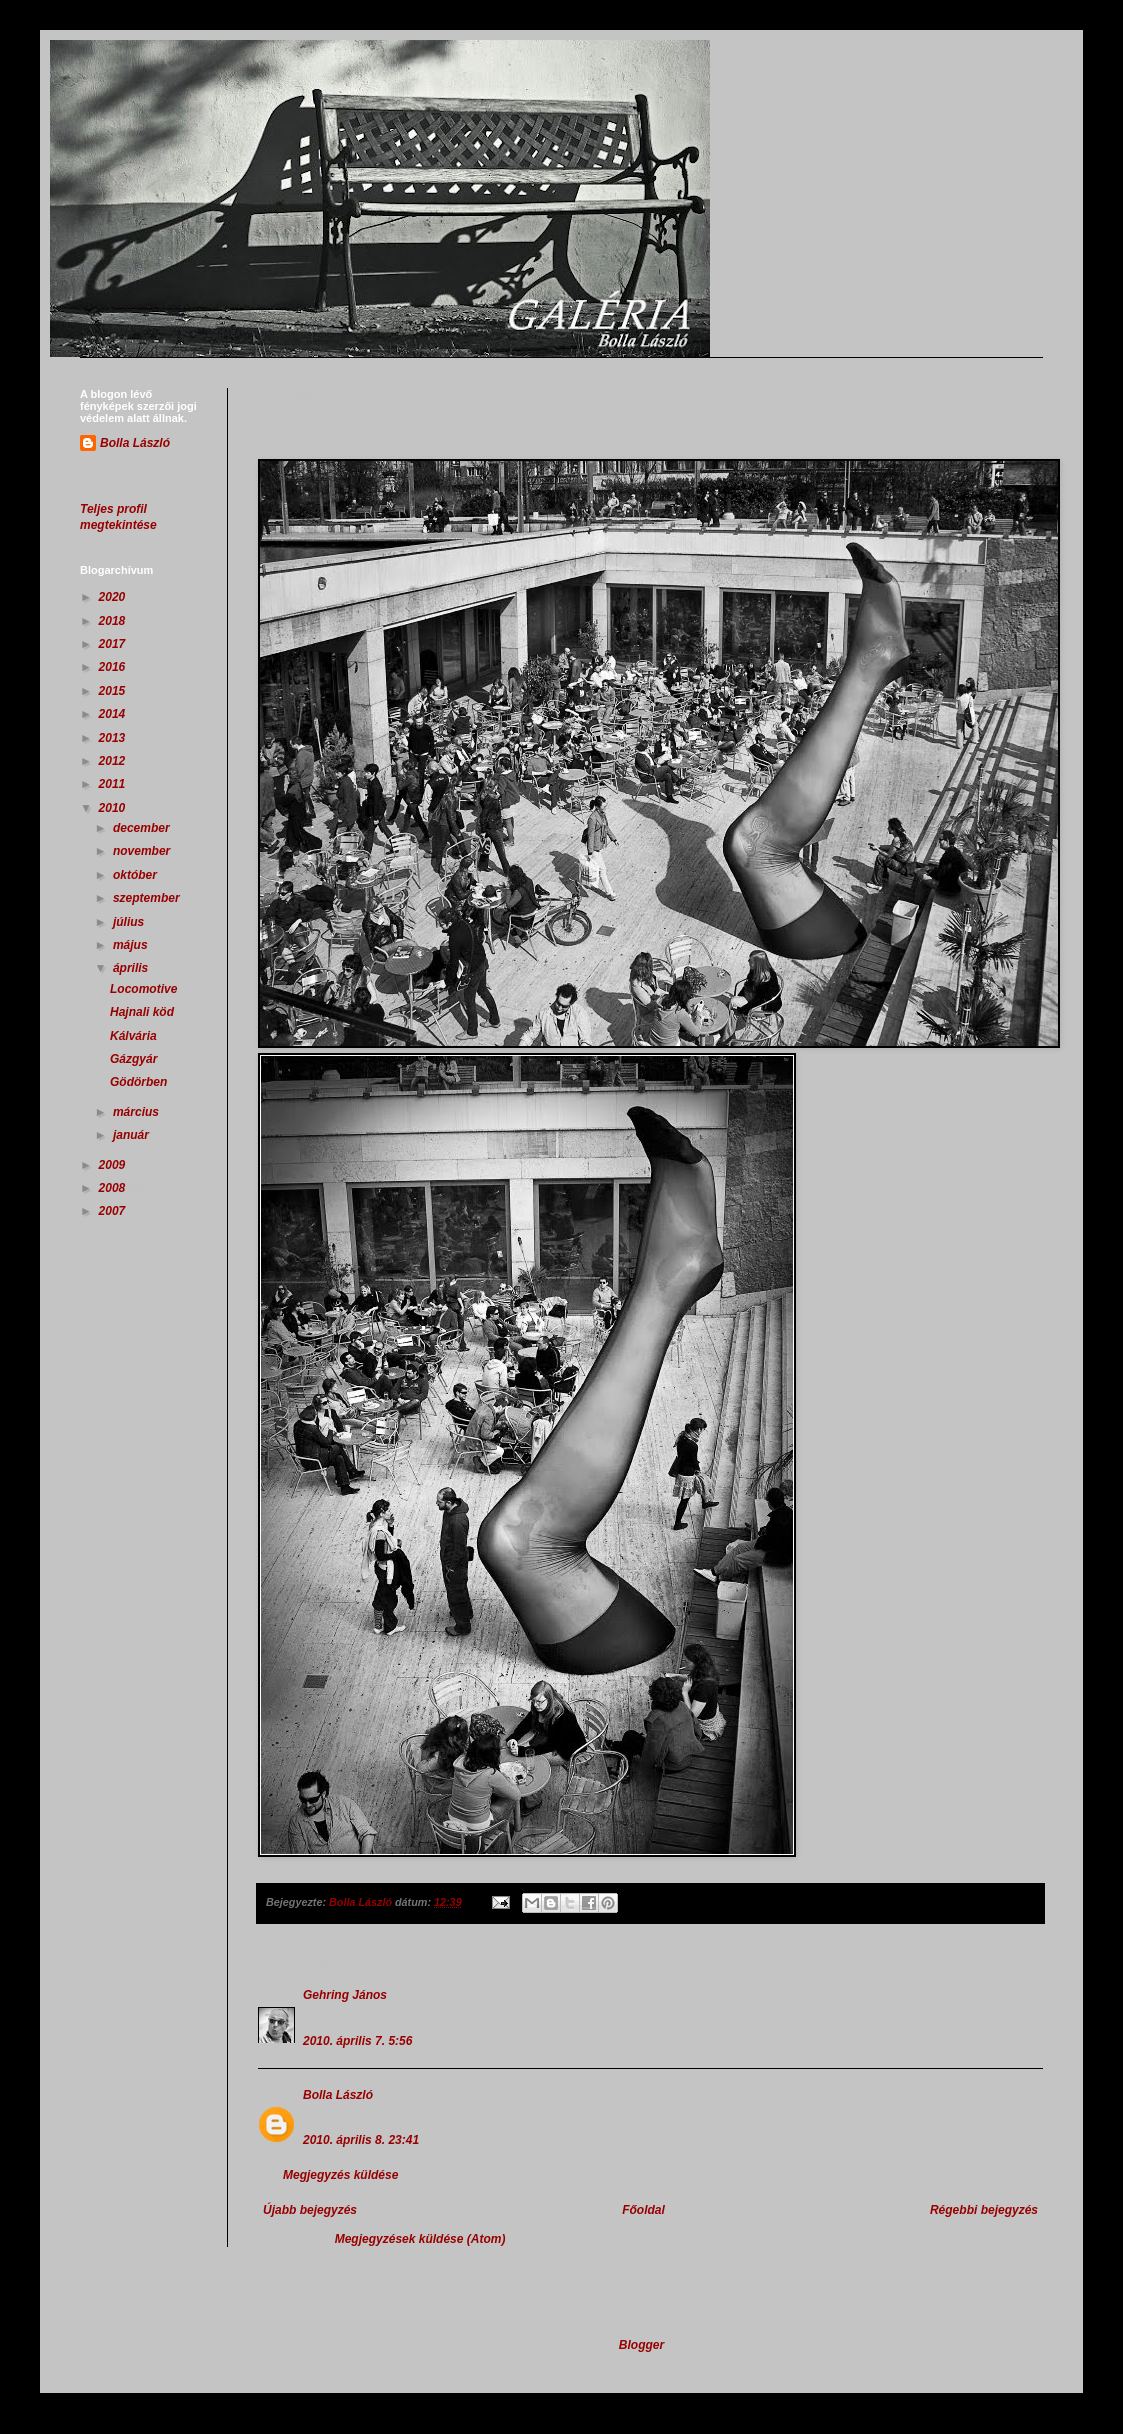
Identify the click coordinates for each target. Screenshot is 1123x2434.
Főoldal (643, 2210)
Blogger (641, 2345)
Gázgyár (133, 1059)
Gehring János (345, 1995)
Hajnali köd (142, 1012)
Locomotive (143, 989)
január (132, 1135)
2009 (114, 1165)
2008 (114, 1188)
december (143, 828)
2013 (114, 738)
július (130, 922)
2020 (114, 597)
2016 (114, 667)
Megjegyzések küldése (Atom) (420, 2239)
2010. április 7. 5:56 (357, 2041)
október (136, 875)
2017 (114, 644)
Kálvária (133, 1036)
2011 (114, 784)
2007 (114, 1211)
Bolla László (338, 2095)
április (132, 968)
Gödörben (138, 1082)
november (143, 851)
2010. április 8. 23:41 (361, 2140)
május (132, 945)
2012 (114, 761)
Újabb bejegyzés (310, 2210)
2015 (114, 691)
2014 (114, 714)
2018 (114, 621)
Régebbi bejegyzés (984, 2210)
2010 (114, 808)
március (137, 1112)
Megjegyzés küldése (340, 2175)
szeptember (148, 898)
